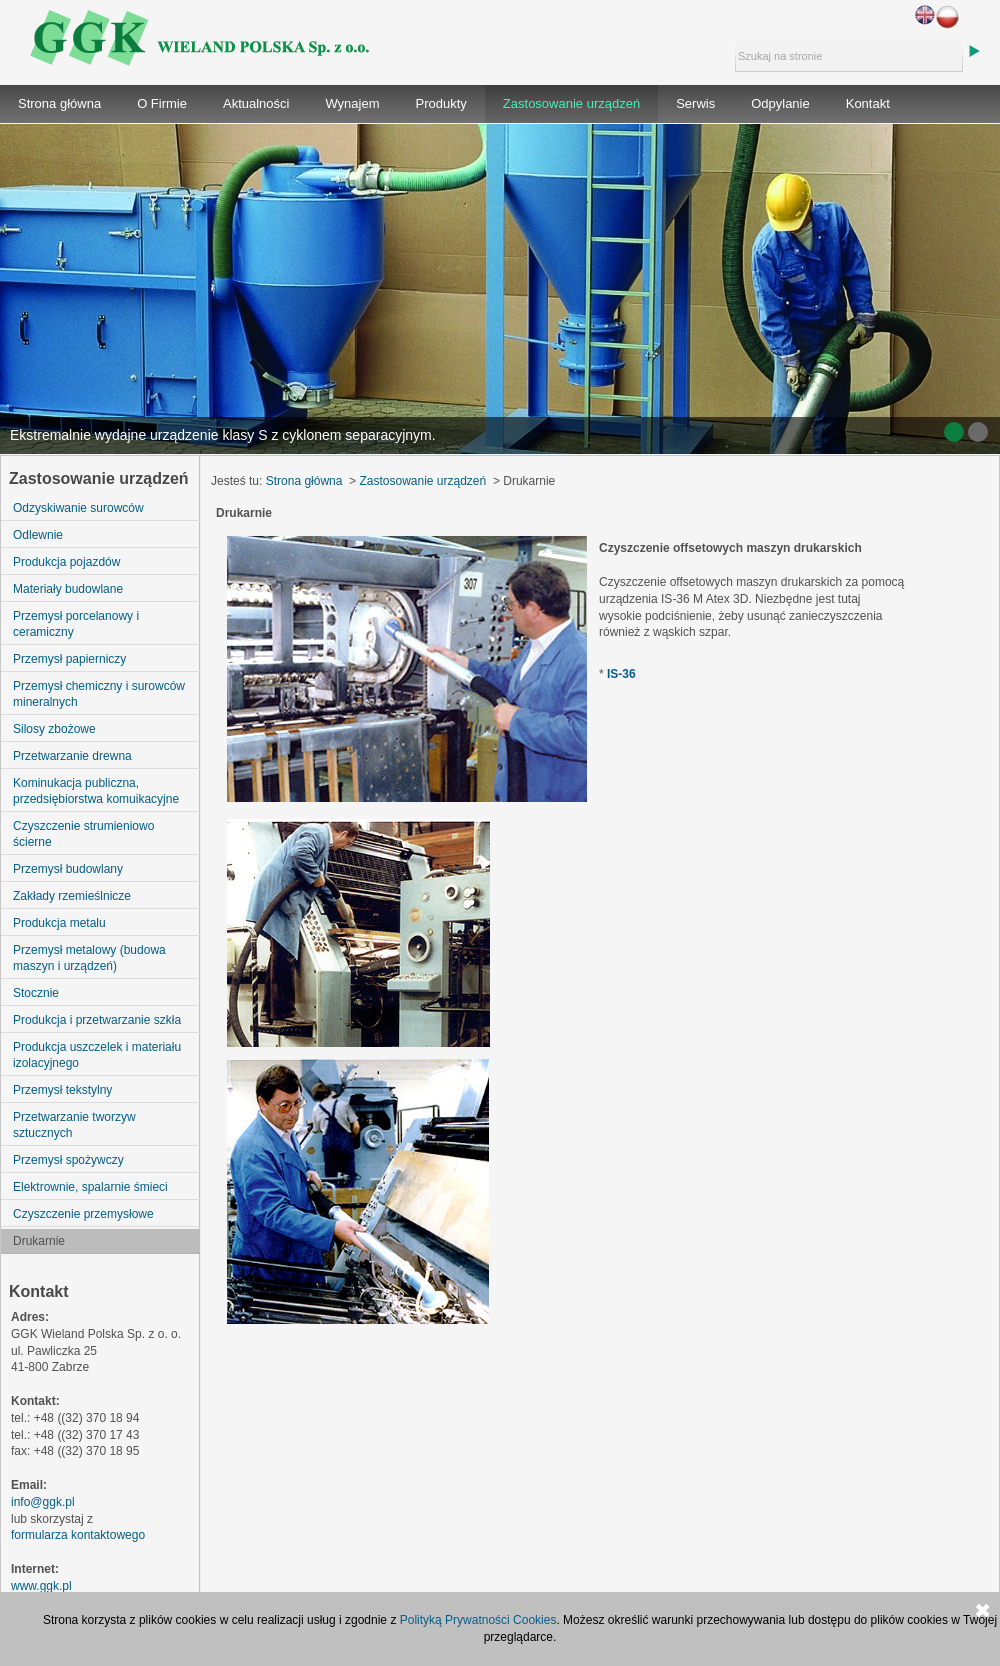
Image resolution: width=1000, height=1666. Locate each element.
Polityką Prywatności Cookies (478, 1620)
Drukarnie (39, 1241)
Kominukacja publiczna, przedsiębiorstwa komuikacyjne (96, 791)
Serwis (695, 103)
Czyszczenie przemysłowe (83, 1214)
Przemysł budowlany (68, 869)
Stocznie (36, 993)
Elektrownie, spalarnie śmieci (90, 1187)
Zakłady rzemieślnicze (72, 896)
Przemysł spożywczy (68, 1160)
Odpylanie (780, 103)
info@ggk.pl (43, 1502)
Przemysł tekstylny (62, 1090)
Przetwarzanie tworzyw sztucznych (74, 1125)
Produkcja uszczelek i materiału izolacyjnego (97, 1055)
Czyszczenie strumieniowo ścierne (83, 834)
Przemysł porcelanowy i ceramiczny (76, 624)
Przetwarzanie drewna (72, 756)
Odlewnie (38, 535)
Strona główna (59, 103)
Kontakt (868, 103)
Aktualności (256, 103)
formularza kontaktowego (78, 1535)
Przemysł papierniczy (69, 659)
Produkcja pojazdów (66, 562)
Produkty (441, 103)
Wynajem (352, 103)
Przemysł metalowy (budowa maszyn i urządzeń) (89, 958)
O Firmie (162, 103)
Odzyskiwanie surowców (78, 508)
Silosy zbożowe (54, 729)
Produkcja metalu (59, 923)
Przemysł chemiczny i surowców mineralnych (99, 694)
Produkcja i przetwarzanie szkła (97, 1020)
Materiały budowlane (68, 589)
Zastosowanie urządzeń (571, 103)
